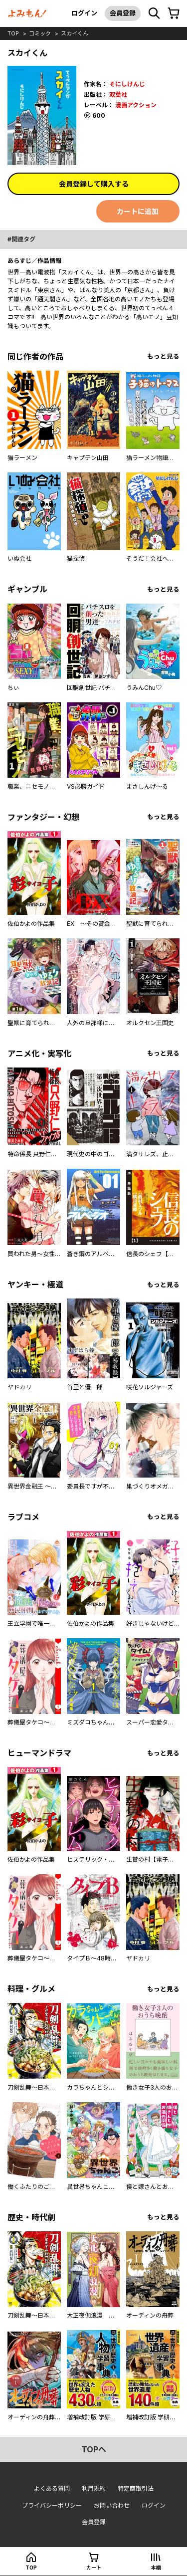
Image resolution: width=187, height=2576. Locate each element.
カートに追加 (138, 211)
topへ (93, 2449)
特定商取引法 (136, 2488)
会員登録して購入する (94, 184)
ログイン (84, 13)
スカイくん (74, 33)
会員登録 (123, 13)
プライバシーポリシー (52, 2505)
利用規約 (94, 2488)
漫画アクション (136, 105)
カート (93, 2568)
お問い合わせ (112, 2505)
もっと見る (163, 356)
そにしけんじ (127, 84)
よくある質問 (52, 2488)
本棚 (156, 2568)
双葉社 (118, 94)
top (13, 33)
